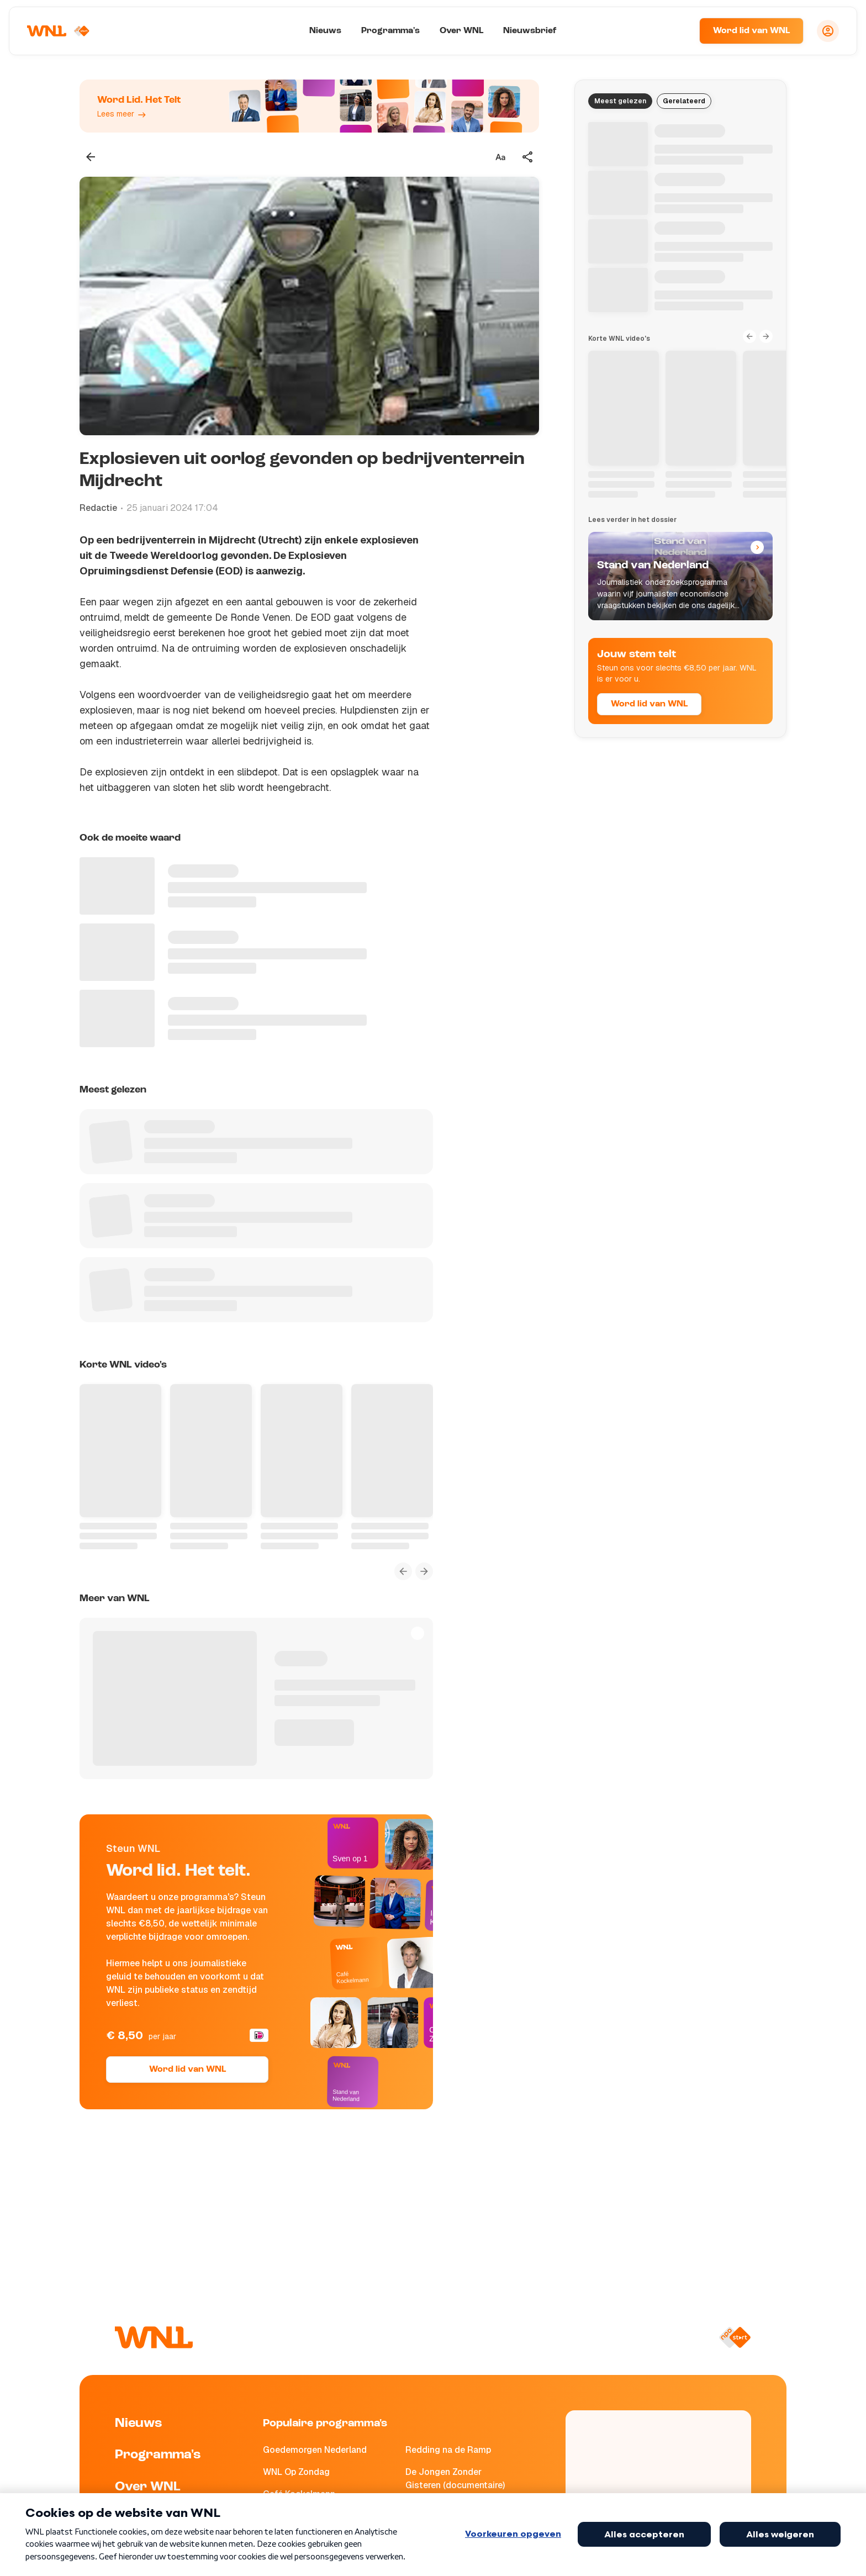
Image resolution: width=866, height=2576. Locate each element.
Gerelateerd (684, 101)
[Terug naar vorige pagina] (91, 157)
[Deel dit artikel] (528, 157)
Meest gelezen (620, 101)
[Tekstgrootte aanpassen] (500, 157)
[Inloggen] (828, 31)
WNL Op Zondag (296, 2472)
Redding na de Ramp (448, 2450)
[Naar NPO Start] (735, 2337)
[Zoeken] (677, 31)
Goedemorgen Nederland (315, 2450)
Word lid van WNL (751, 31)
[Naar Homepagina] (59, 30)
